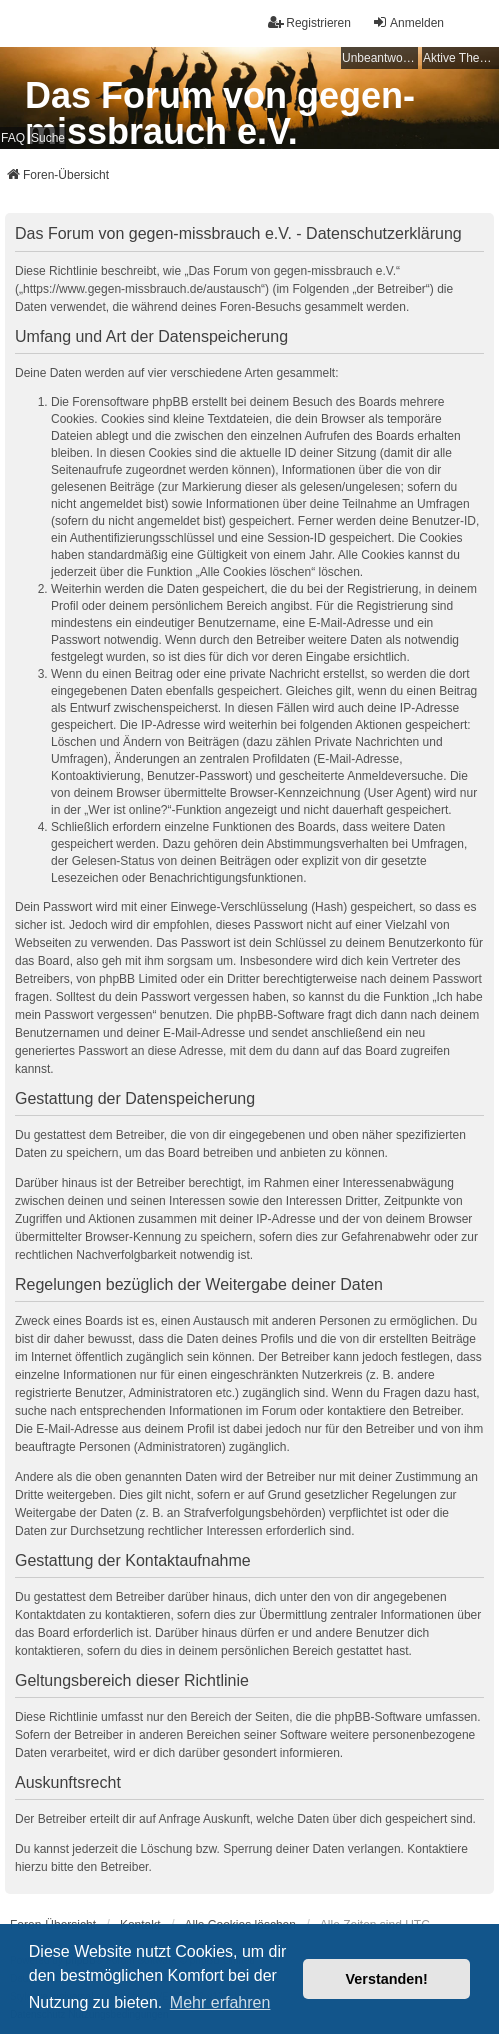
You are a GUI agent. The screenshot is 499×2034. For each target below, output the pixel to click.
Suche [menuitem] (48, 138)
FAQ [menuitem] (13, 138)
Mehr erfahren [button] (220, 2002)
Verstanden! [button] (387, 1979)
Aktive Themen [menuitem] (461, 58)
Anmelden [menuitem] (408, 22)
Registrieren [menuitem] (309, 22)
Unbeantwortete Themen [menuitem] (380, 58)
